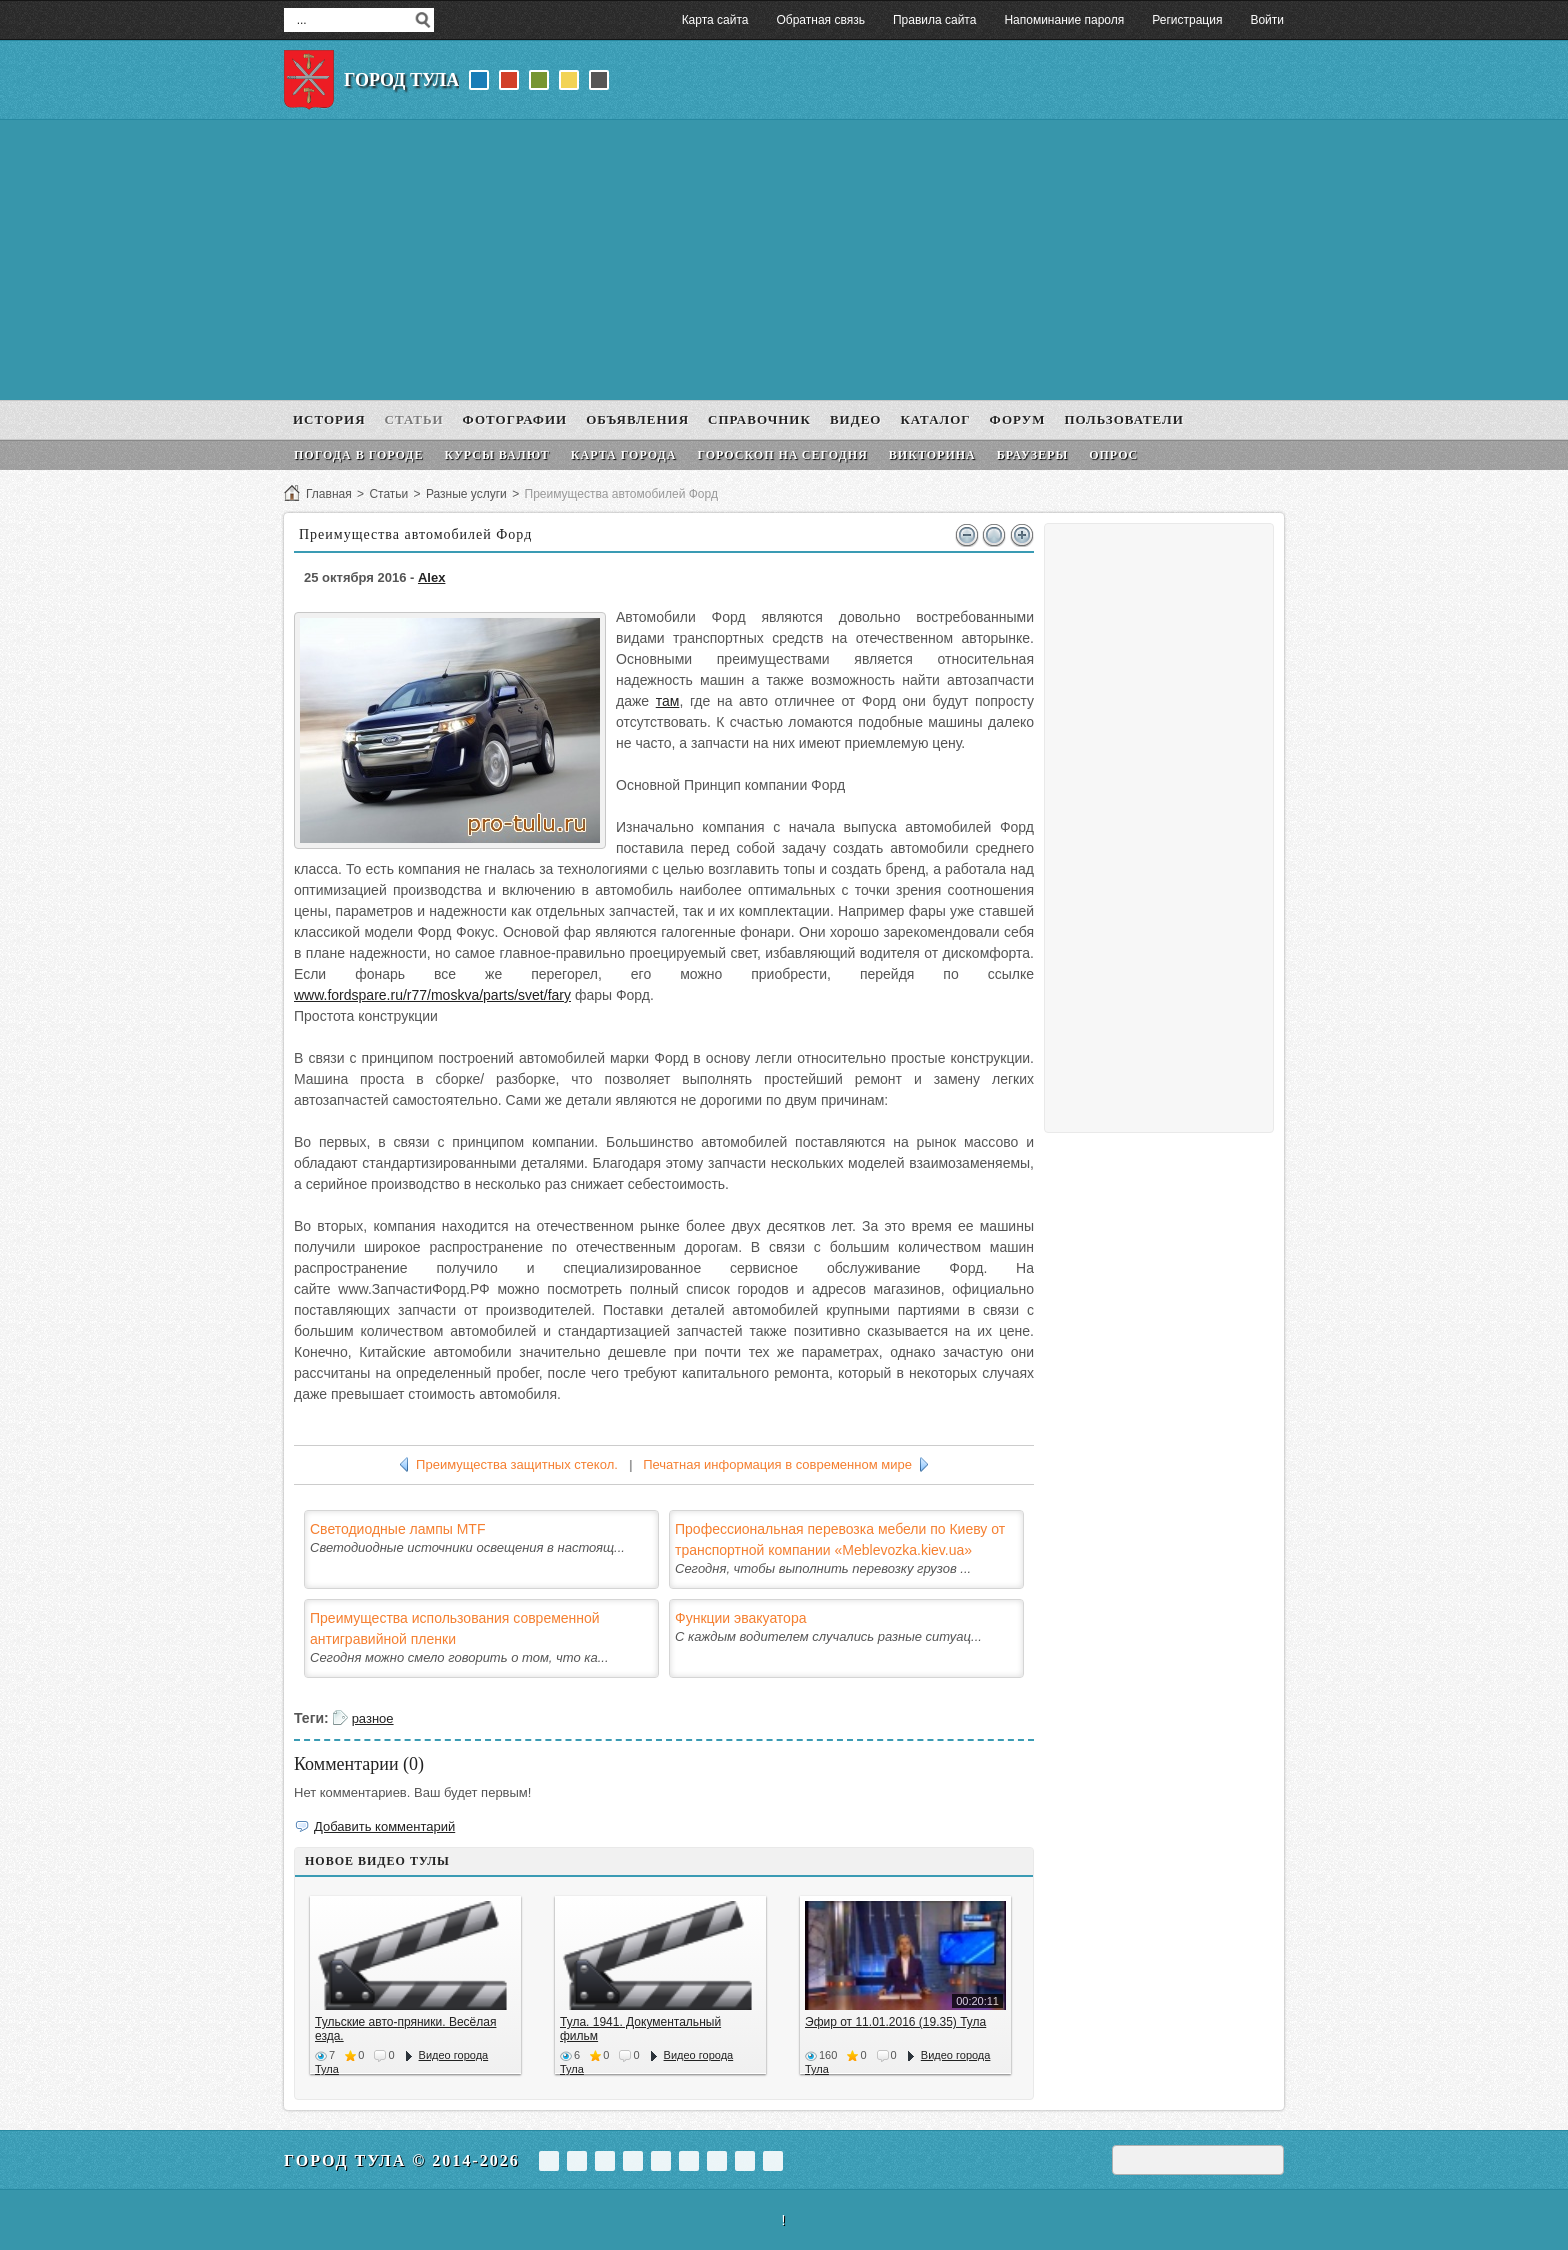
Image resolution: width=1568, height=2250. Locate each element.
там (668, 701)
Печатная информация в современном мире (777, 1464)
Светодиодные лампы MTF (397, 1529)
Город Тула (401, 80)
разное (373, 1718)
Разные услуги (466, 494)
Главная (329, 494)
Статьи (388, 494)
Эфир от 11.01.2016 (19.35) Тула (895, 2022)
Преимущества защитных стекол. (517, 1464)
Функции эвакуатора (740, 1618)
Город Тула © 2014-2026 (402, 2160)
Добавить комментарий (384, 1826)
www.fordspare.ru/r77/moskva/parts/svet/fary (432, 995)
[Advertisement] (784, 260)
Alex (431, 577)
